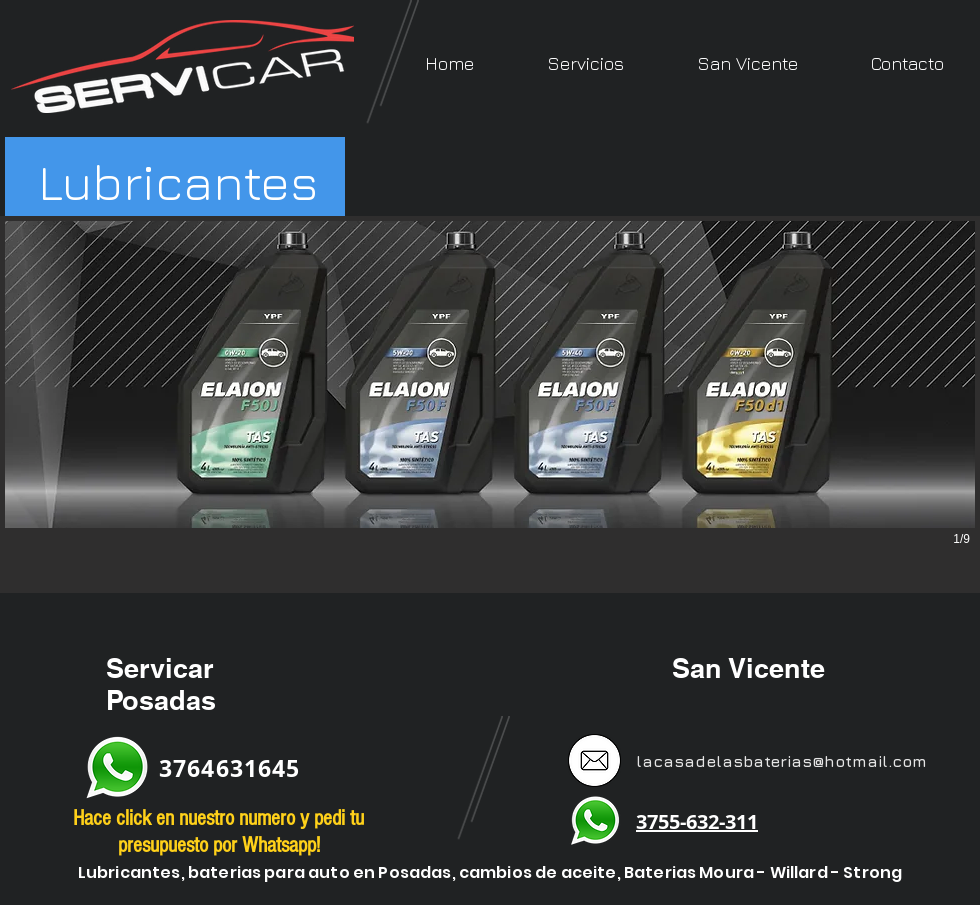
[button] (586, 63)
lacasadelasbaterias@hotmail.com (781, 761)
